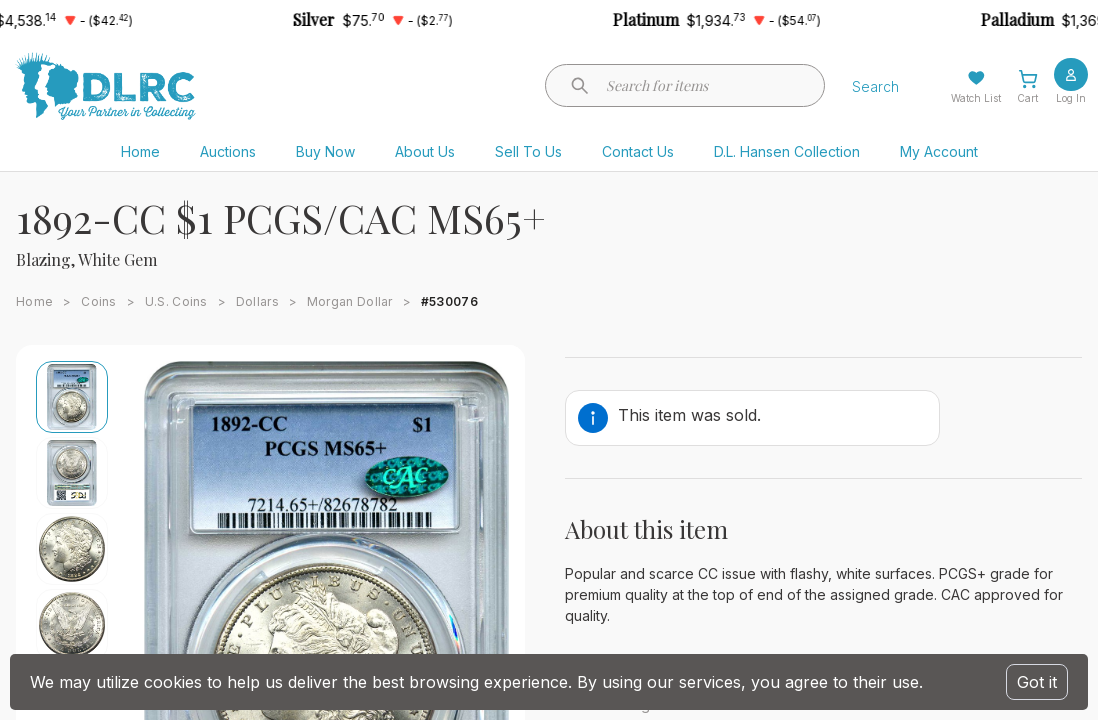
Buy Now (325, 151)
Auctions (228, 151)
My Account (939, 151)
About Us (425, 151)
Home (140, 151)
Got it (1037, 682)
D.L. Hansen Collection (787, 151)
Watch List (976, 98)
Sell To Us (528, 151)
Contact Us (638, 151)
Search (875, 86)
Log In (1071, 98)
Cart (1027, 98)
